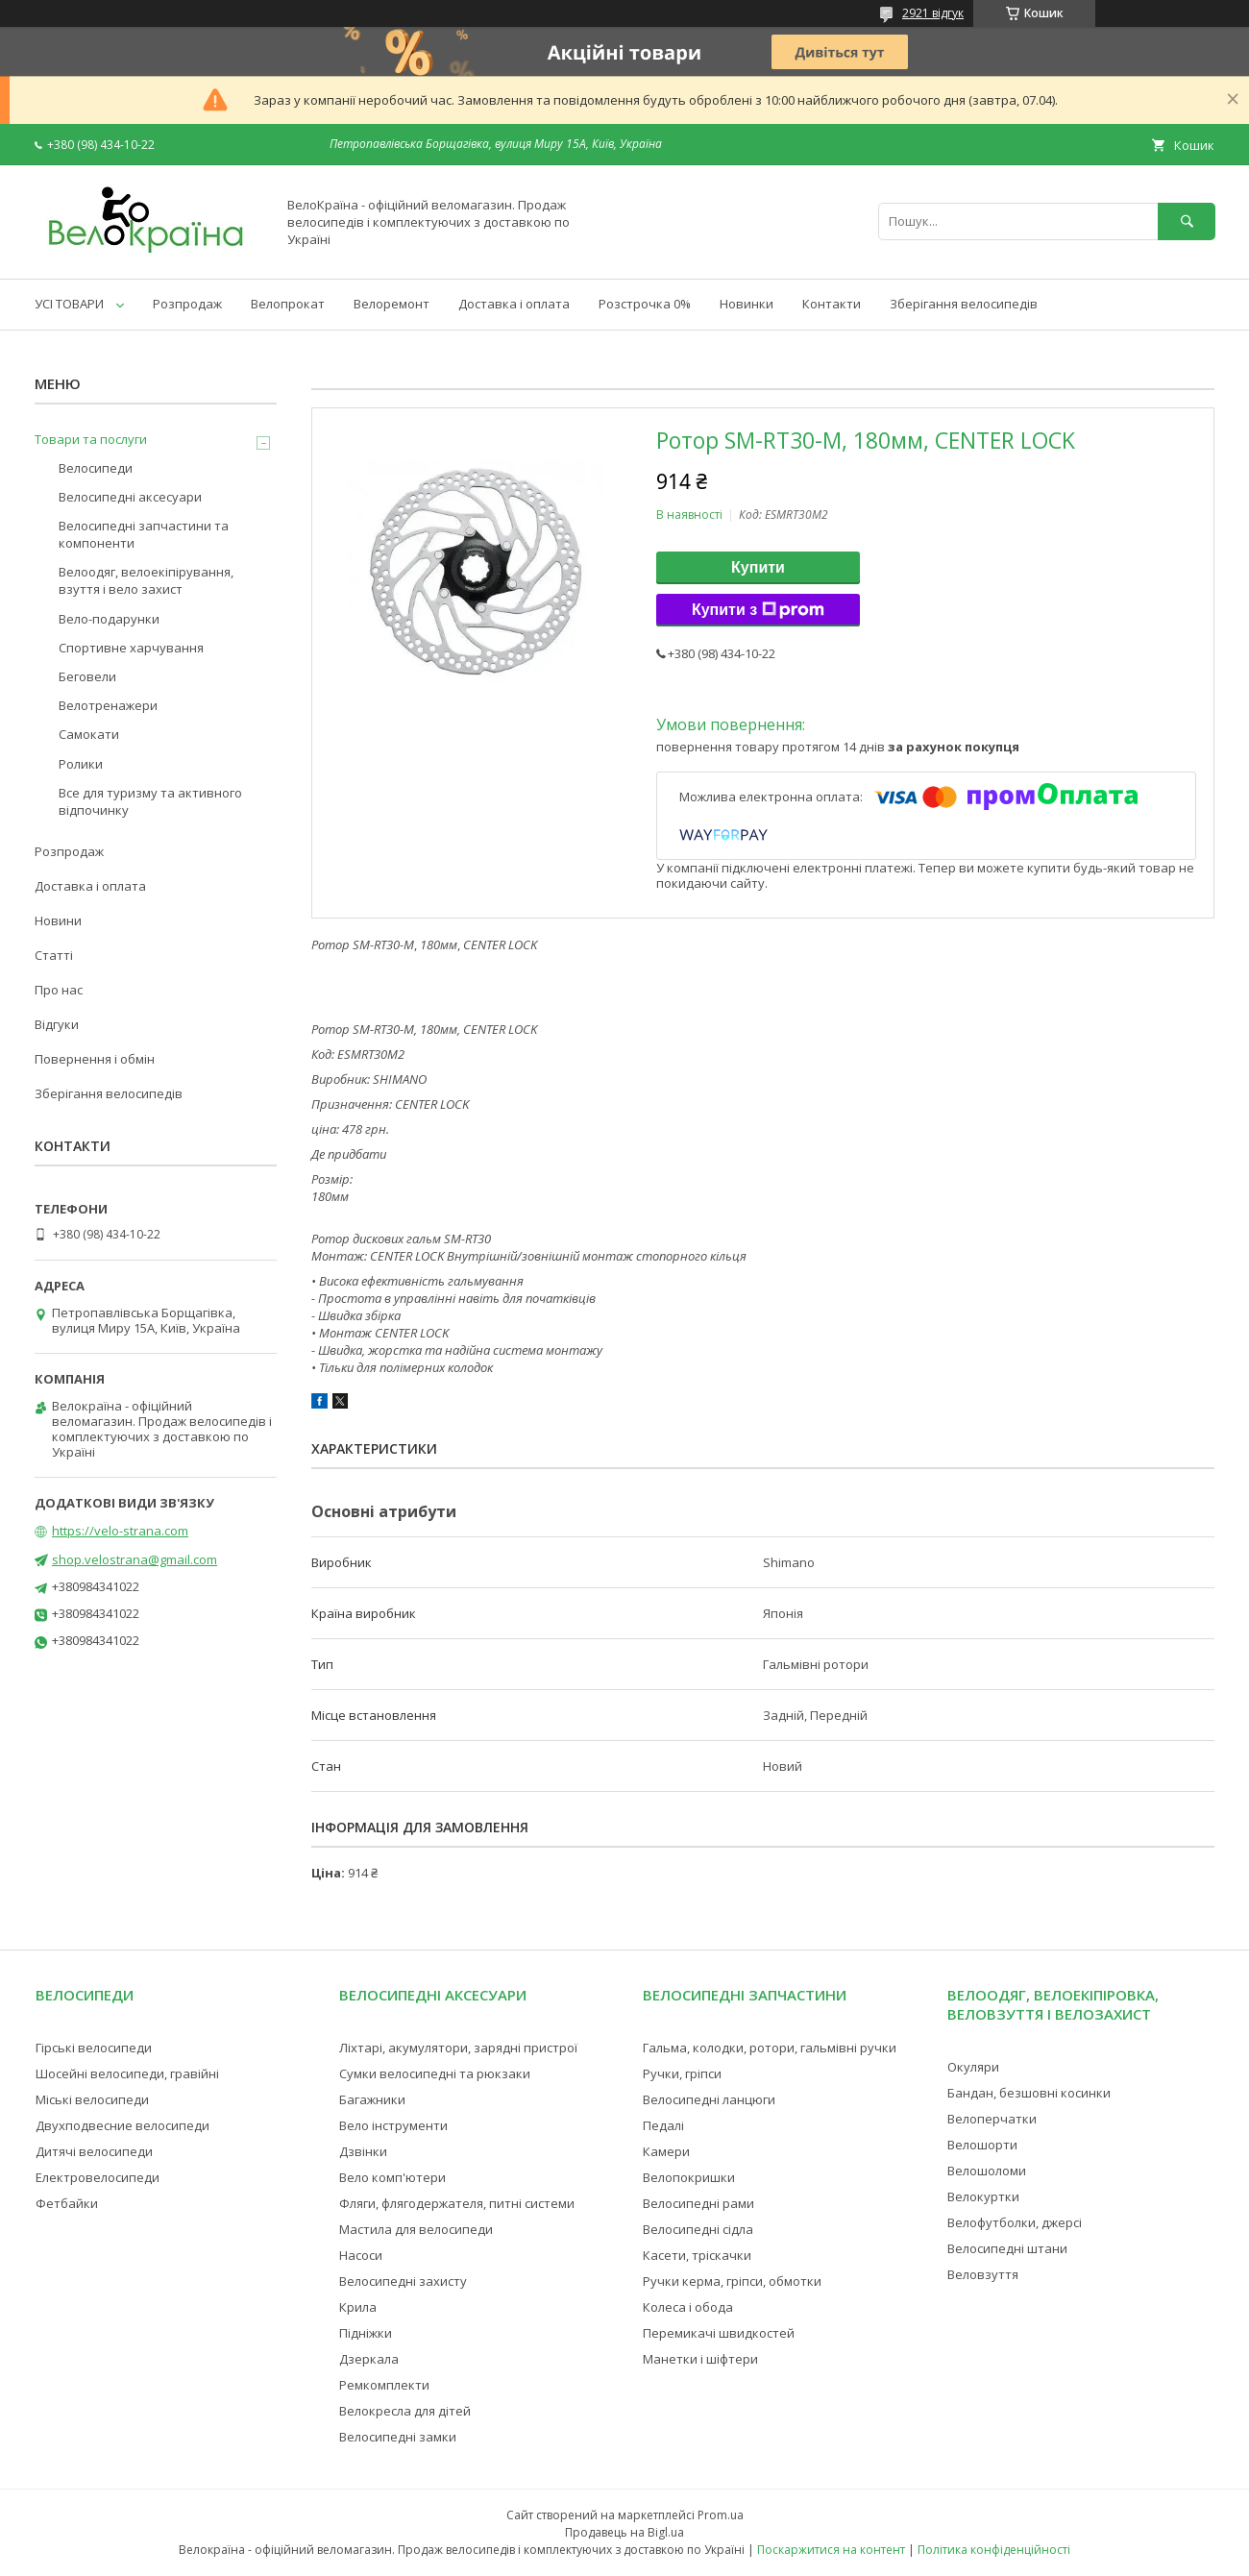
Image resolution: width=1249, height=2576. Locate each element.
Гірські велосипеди (94, 2047)
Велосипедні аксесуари (130, 496)
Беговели (87, 676)
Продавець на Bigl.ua (624, 2532)
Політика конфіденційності (994, 2549)
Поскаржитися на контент (831, 2549)
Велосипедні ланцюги (709, 2099)
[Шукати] (1186, 221)
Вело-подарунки (109, 618)
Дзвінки (363, 2151)
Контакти (831, 303)
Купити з (758, 610)
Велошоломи (986, 2170)
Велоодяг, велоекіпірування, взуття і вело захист (146, 580)
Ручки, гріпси (682, 2073)
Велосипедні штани (1007, 2248)
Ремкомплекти (384, 2384)
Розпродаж (187, 303)
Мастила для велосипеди (416, 2229)
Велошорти (982, 2144)
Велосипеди (96, 468)
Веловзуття (982, 2274)
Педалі (663, 2125)
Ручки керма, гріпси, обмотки (732, 2281)
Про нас (59, 989)
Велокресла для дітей (405, 2410)
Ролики (81, 764)
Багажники (372, 2099)
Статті (54, 955)
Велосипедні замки (397, 2436)
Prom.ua (721, 2515)
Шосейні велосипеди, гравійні (127, 2073)
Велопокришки (689, 2177)
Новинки (746, 303)
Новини (58, 920)
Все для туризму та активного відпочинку (150, 801)
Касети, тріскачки (697, 2255)
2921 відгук (933, 13)
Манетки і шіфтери (700, 2358)
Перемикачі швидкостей (719, 2333)
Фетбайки (67, 2203)
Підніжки (365, 2333)
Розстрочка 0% (645, 303)
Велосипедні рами (698, 2203)
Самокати (89, 734)
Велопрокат (288, 303)
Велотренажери (108, 705)
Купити (758, 567)
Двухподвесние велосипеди (122, 2125)
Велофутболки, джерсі (1014, 2222)
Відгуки (57, 1024)
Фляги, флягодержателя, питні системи (457, 2203)
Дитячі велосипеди (94, 2151)
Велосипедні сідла (698, 2229)
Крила (358, 2307)
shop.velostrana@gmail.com (134, 1559)
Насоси (360, 2255)
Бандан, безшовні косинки (1029, 2092)
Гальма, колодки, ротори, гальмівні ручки (769, 2047)
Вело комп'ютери (392, 2177)
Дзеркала (369, 2358)
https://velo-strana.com (120, 1530)
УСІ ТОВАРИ (69, 303)
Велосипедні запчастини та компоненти (144, 534)
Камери (666, 2151)
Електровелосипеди (97, 2177)
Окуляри (973, 2066)
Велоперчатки (992, 2118)
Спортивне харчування (131, 647)
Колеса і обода (688, 2307)
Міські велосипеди (92, 2099)
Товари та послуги (91, 439)
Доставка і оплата (514, 303)
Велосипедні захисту (403, 2281)
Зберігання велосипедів (964, 303)
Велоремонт (391, 303)
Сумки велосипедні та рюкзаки (434, 2073)
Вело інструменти (393, 2125)
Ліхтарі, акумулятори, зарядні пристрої (458, 2047)
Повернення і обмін (95, 1058)
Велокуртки (983, 2196)
